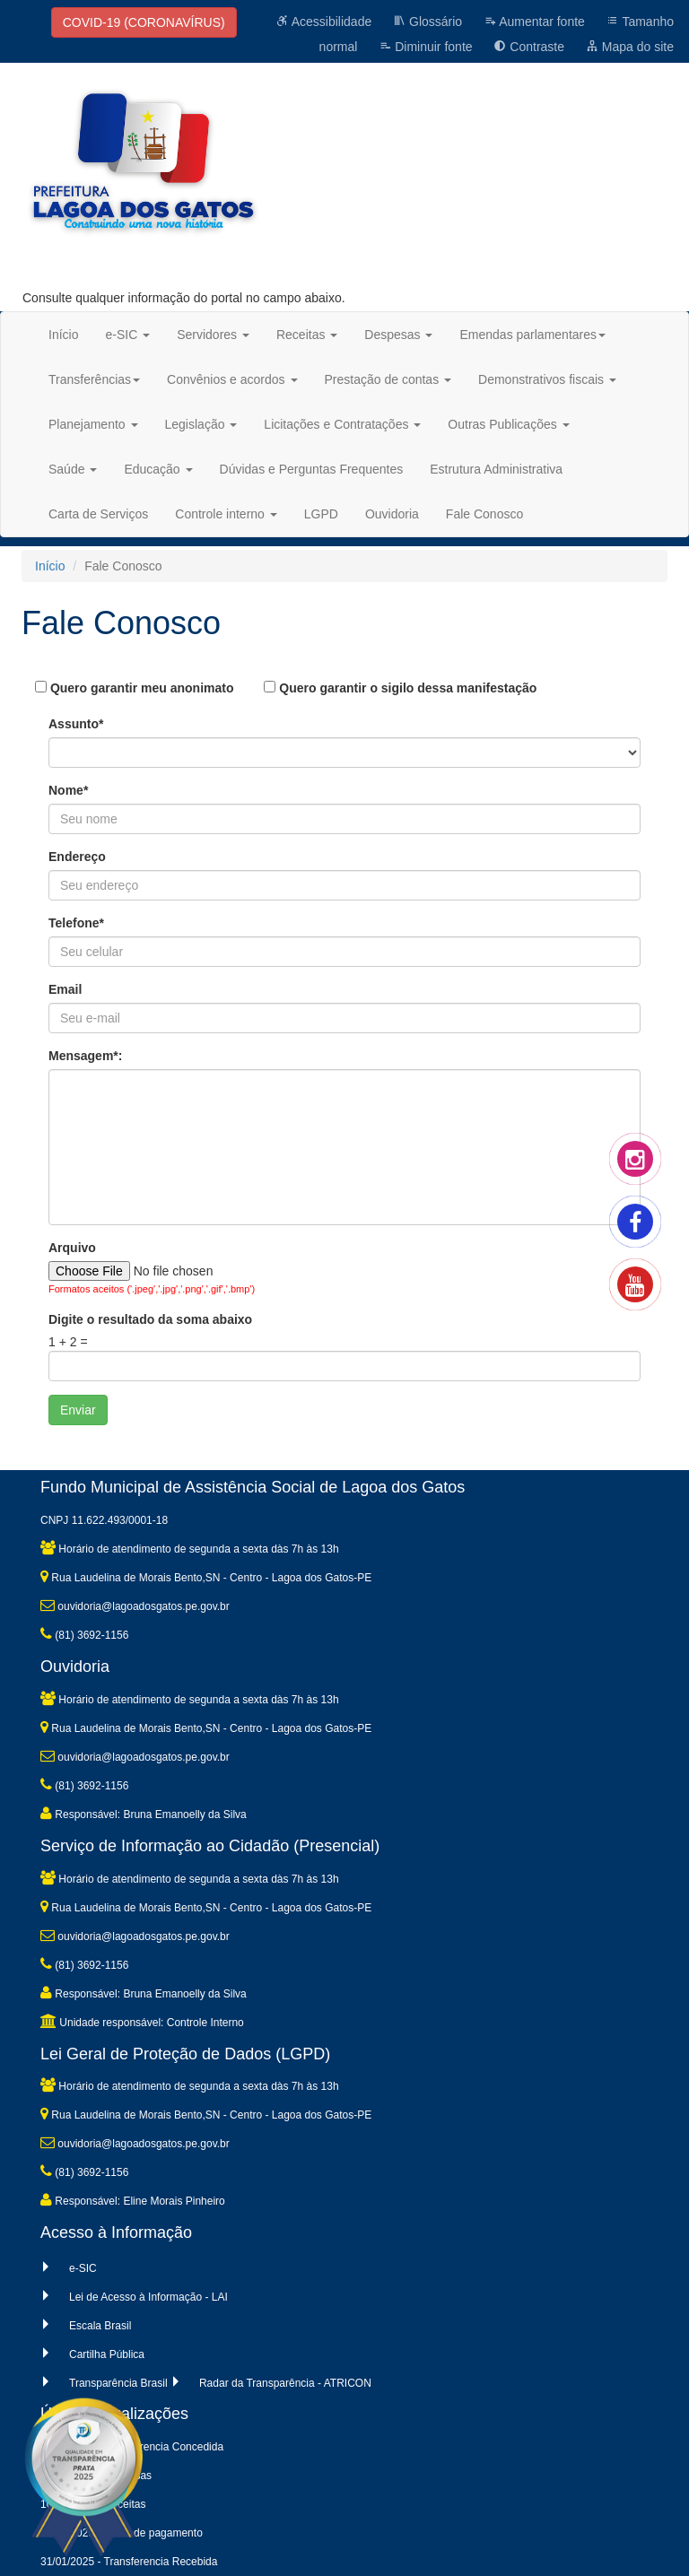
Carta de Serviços (98, 514)
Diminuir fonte (425, 46)
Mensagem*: (85, 1056)
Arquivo (72, 1247)
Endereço (77, 856)
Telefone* (76, 923)
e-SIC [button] (127, 334)
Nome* (68, 790)
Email (65, 989)
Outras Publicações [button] (508, 424)
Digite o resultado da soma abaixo (150, 1319)
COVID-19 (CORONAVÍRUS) (144, 22)
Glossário (427, 21)
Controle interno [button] (226, 514)
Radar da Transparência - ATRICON (285, 2383)
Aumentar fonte (534, 21)
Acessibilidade (324, 21)
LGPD (321, 514)
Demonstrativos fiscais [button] (547, 379)
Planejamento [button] (93, 424)
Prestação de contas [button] (388, 379)
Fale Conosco (484, 514)
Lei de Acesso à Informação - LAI (148, 2297)
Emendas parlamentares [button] (532, 334)
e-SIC (83, 2268)
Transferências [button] (94, 379)
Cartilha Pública (106, 2354)
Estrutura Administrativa (496, 469)
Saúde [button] (72, 469)
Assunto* (75, 724)
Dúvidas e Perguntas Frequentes (312, 469)
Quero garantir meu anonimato (134, 688)
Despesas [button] (398, 334)
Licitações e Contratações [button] (342, 424)
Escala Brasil (100, 2325)
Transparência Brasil (118, 2383)
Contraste (528, 46)
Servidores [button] (213, 334)
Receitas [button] (306, 334)
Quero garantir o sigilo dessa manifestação (400, 688)
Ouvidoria (392, 514)
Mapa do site (630, 46)
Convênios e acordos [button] (232, 379)
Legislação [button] (201, 424)
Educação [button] (158, 469)
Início (63, 334)
